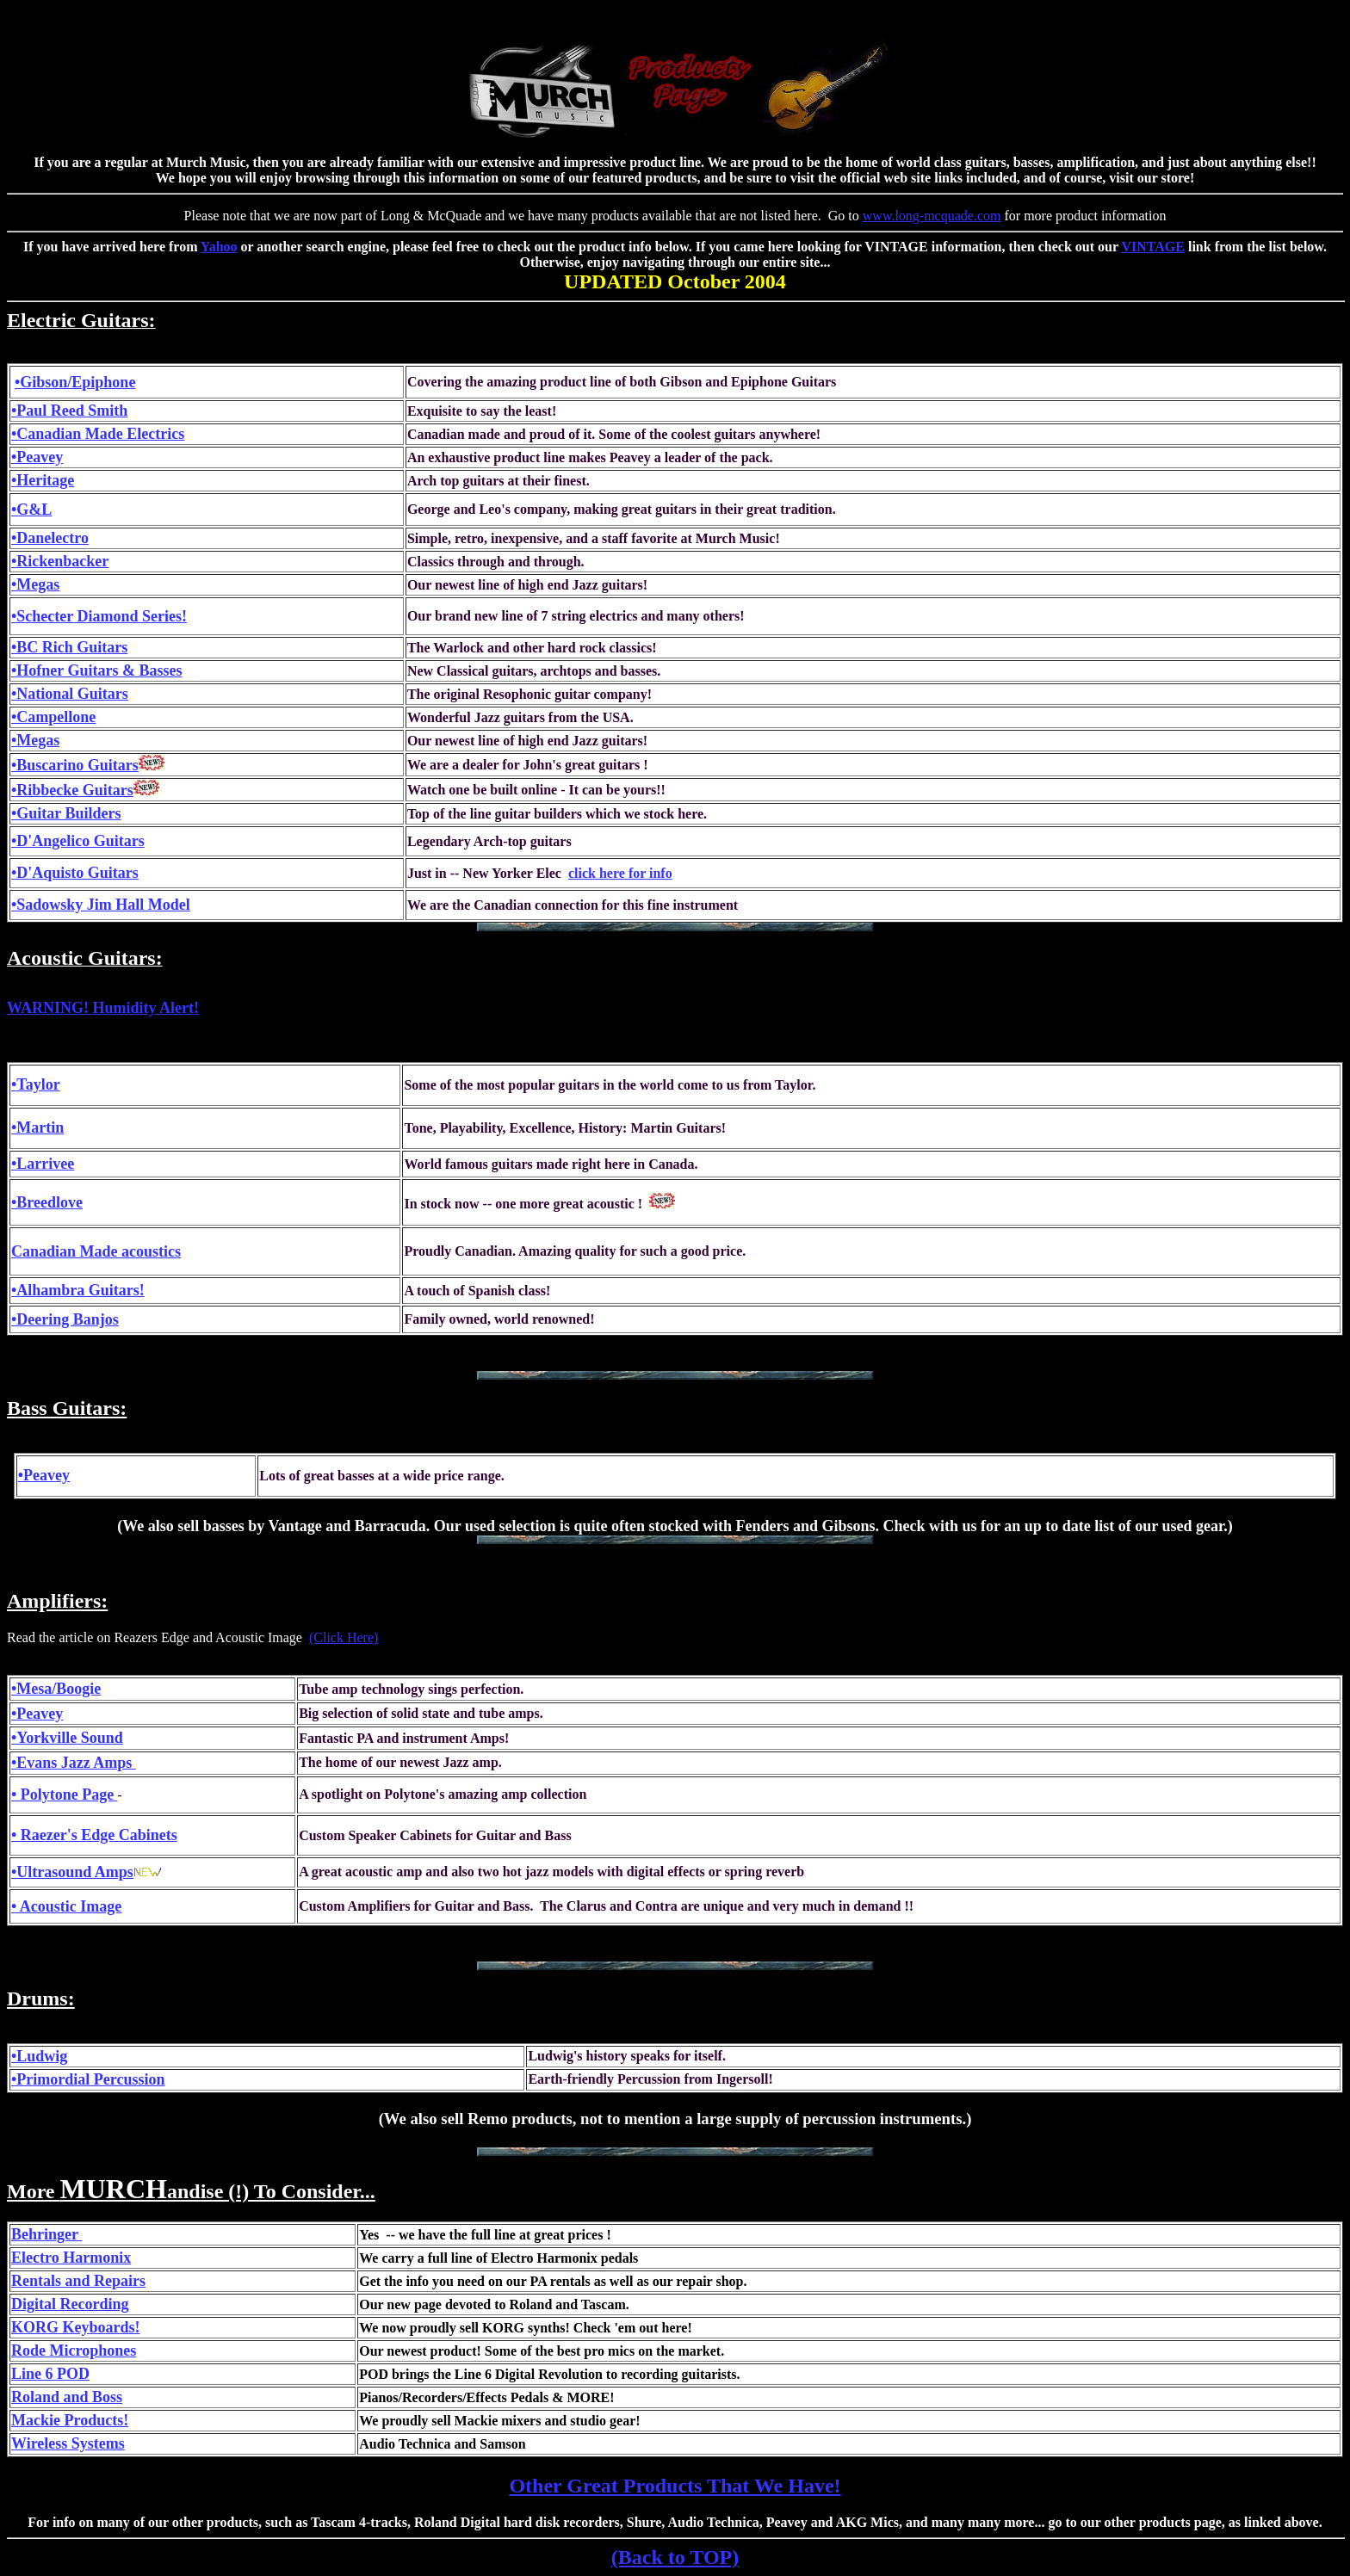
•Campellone (53, 717)
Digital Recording (70, 2304)
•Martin (37, 1127)
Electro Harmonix (71, 2257)
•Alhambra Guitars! (78, 1290)
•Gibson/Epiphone (75, 382)
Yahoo (219, 246)
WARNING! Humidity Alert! (103, 1007)
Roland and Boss (66, 2397)
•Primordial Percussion (87, 2079)
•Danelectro (50, 538)
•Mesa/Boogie (56, 1688)
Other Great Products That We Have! (674, 2485)
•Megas (35, 584)
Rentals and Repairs (78, 2280)
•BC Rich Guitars (69, 647)
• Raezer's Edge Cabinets (94, 1835)
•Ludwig (39, 2056)
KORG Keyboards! (75, 2327)
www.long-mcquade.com (932, 215)
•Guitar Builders (66, 813)
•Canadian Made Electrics (97, 433)
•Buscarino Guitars (75, 765)
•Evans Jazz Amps (73, 1762)
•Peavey (37, 457)
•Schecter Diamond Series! (99, 616)
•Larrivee (42, 1163)
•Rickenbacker (59, 561)
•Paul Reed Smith (69, 410)
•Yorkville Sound (67, 1737)
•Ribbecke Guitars (72, 790)
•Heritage (42, 480)
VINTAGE (1153, 246)
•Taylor (35, 1084)
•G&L (31, 509)
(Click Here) (343, 1637)
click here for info (620, 873)
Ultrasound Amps (74, 1872)
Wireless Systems (68, 2443)
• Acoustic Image (66, 1906)
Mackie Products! (69, 2420)
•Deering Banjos (65, 1319)
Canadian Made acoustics (96, 1251)
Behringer (46, 2234)
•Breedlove (47, 1202)
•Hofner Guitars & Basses (96, 670)
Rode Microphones (73, 2350)
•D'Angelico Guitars (78, 840)
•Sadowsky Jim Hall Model (100, 904)
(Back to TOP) (675, 2557)
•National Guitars (69, 693)
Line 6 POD (50, 2373)
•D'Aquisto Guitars (75, 872)
